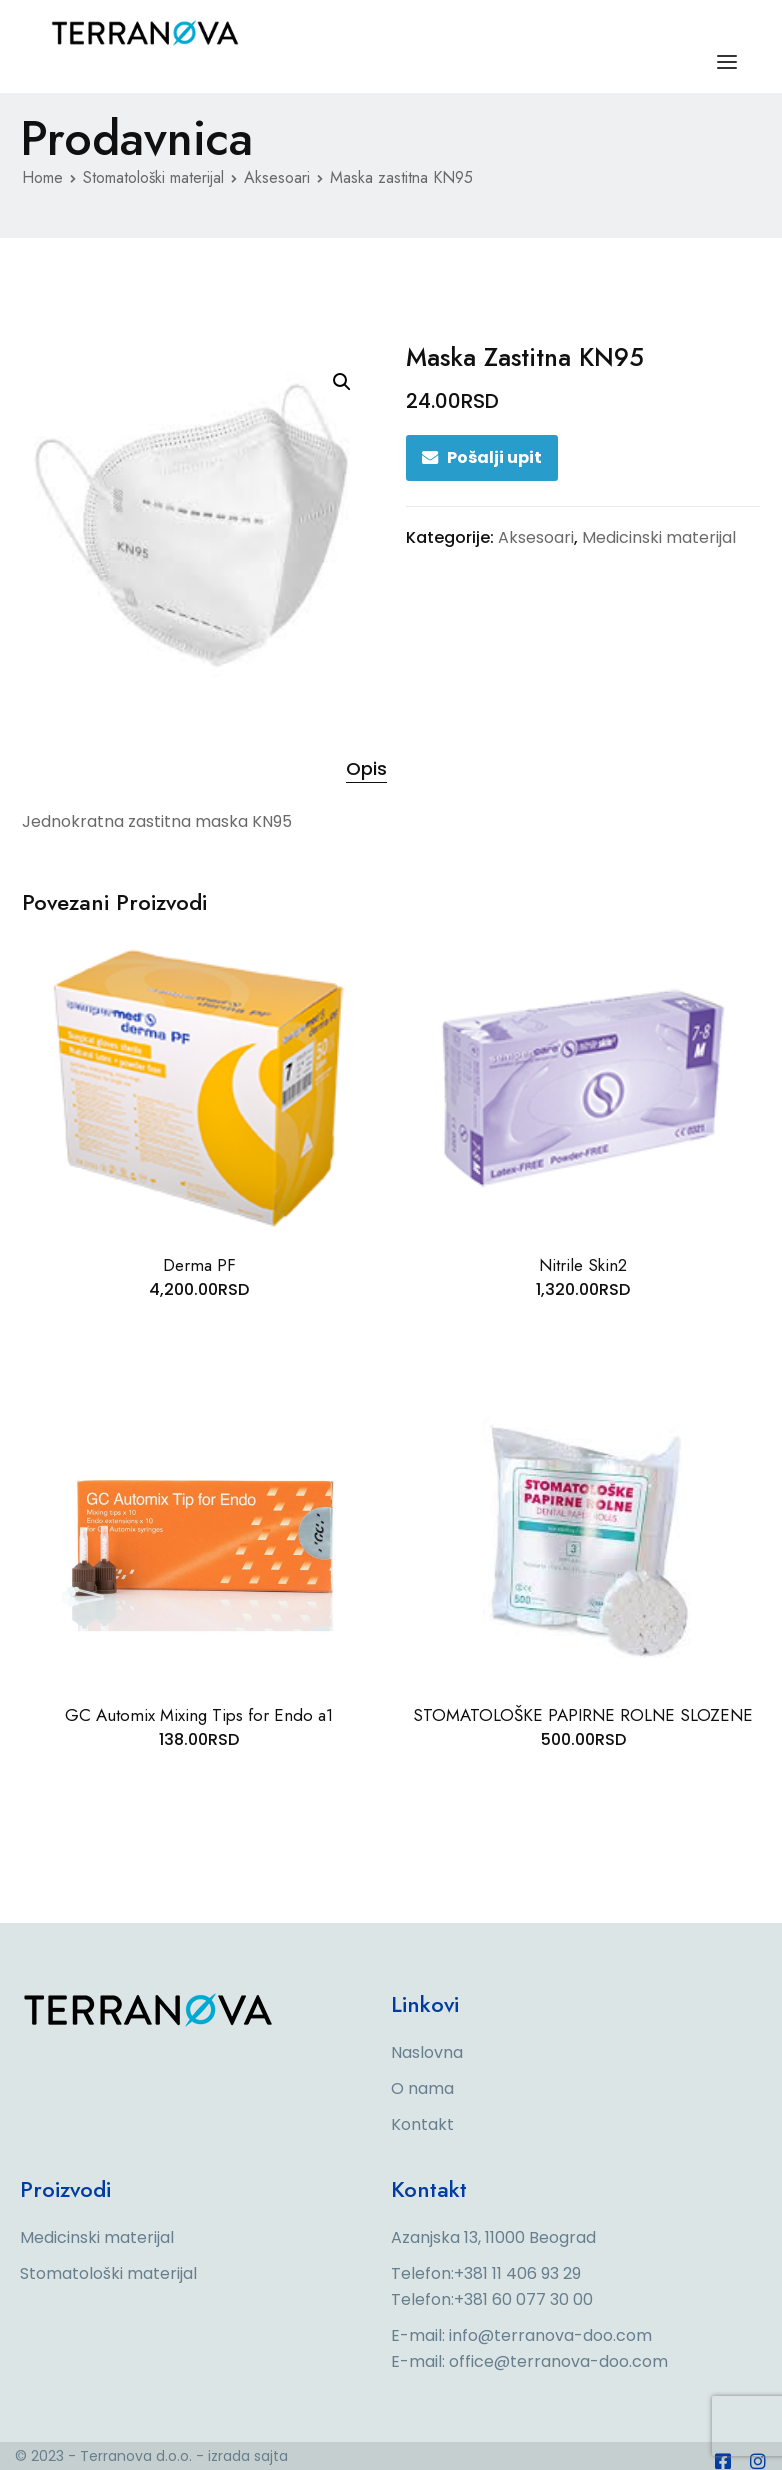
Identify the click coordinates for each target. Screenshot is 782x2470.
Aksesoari (277, 177)
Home (42, 177)
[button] (342, 382)
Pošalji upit (494, 457)
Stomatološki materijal (153, 177)
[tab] (366, 769)
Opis (366, 768)
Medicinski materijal (659, 537)
